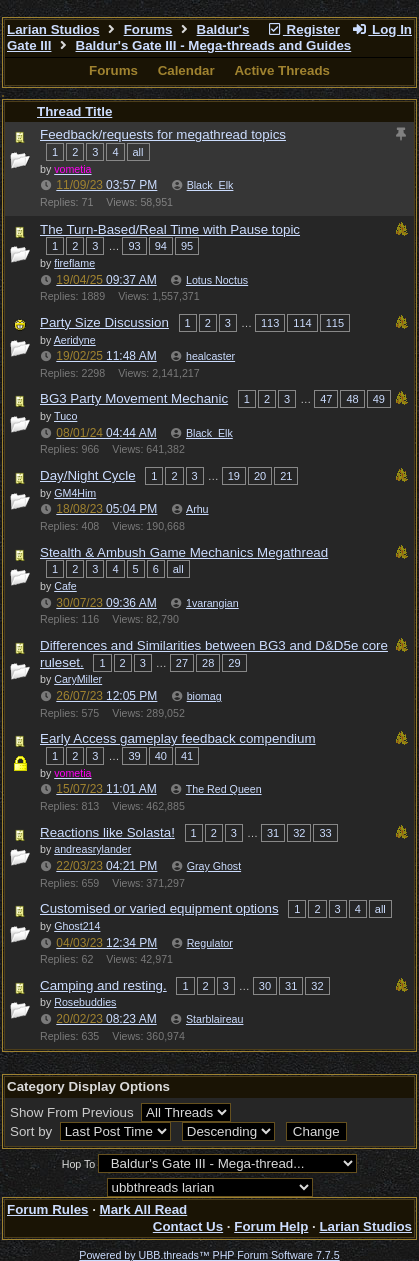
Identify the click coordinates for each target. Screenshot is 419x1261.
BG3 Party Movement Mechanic (134, 398)
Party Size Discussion (104, 322)
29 (234, 663)
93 (134, 246)
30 (265, 986)
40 (161, 756)
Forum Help (271, 1226)
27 (182, 663)
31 (273, 833)
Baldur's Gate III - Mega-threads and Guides (214, 45)
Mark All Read (144, 1209)
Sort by (33, 1131)
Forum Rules (47, 1209)
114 (302, 323)
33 (325, 833)
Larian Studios (53, 29)
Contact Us (188, 1226)
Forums (148, 29)
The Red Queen (224, 789)
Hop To (79, 1164)
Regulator (210, 943)
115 (335, 323)
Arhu (197, 509)
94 (161, 246)
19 (234, 476)
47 (326, 399)
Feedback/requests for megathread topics (163, 134)
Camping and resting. (103, 985)
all (138, 152)
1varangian (212, 603)
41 (187, 756)
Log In (382, 29)
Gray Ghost (214, 866)
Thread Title (74, 111)
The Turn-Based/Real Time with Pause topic (170, 229)
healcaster (210, 356)
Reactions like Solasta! (107, 832)
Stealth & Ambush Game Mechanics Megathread (184, 552)
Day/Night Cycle (88, 475)
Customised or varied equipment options (159, 908)
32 (299, 833)
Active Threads (282, 70)
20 (260, 476)
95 (187, 246)
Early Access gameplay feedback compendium (178, 738)
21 (286, 476)
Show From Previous (73, 1112)
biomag (204, 696)
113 (270, 323)
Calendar (186, 70)
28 (208, 663)
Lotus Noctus (217, 280)
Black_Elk (210, 185)
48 (352, 399)
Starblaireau (214, 1019)
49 (379, 399)
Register (303, 29)
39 (134, 756)
